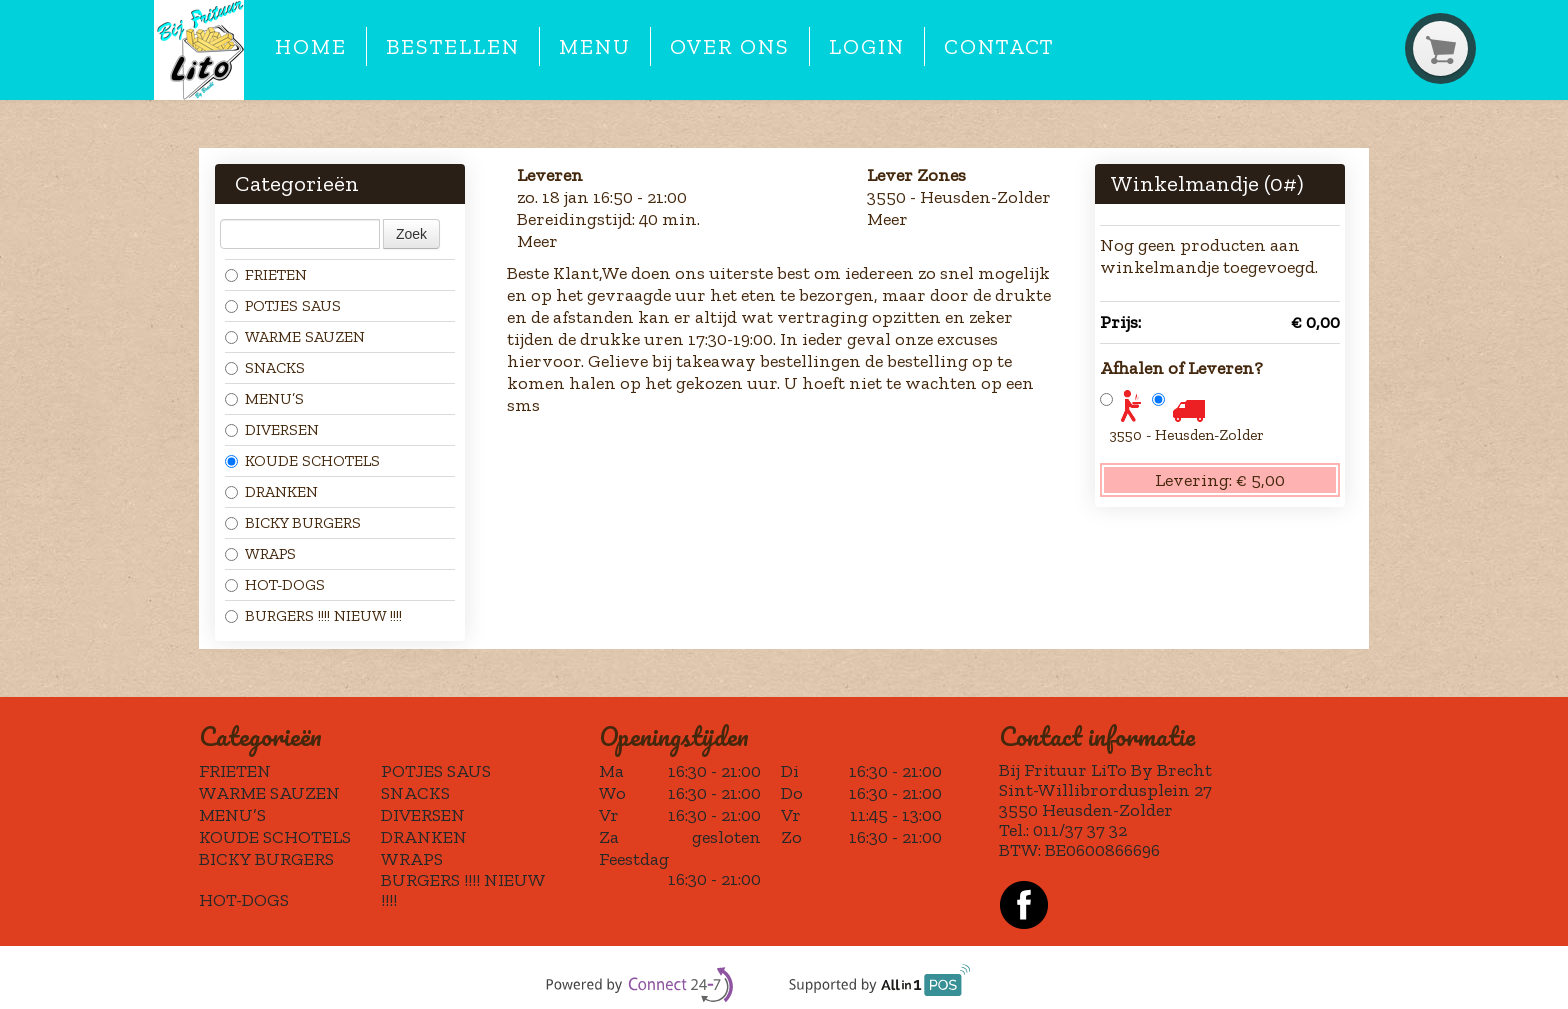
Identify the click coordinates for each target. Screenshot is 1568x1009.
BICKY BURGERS (293, 522)
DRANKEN (271, 491)
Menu (595, 47)
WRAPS (260, 553)
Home (311, 47)
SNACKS (265, 367)
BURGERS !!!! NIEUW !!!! (313, 615)
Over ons (729, 47)
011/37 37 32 (1080, 830)
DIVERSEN (272, 429)
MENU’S (264, 398)
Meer (537, 241)
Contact (999, 47)
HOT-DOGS (275, 584)
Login (867, 47)
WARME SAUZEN (295, 336)
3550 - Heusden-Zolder (1187, 434)
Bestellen (452, 47)
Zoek (411, 234)
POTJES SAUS (283, 305)
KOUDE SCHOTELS (302, 460)
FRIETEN (266, 274)
